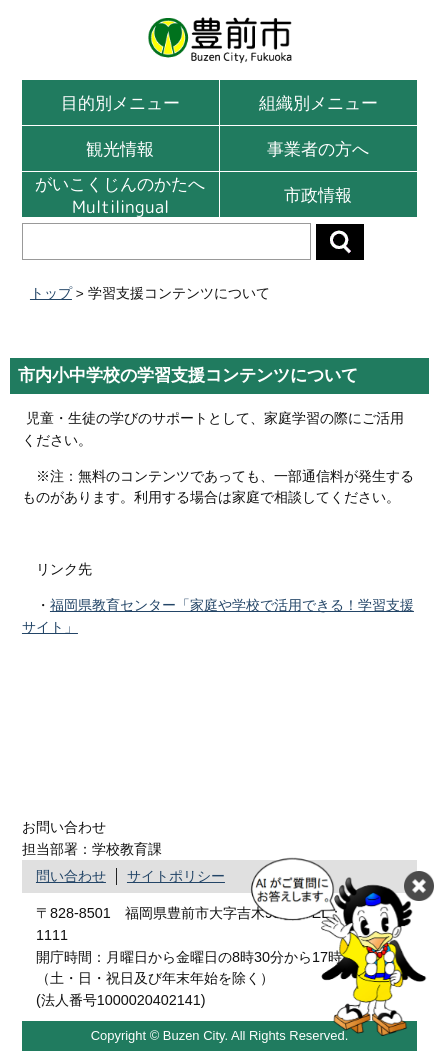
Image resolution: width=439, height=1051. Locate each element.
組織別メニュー (318, 102)
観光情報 (120, 148)
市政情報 (318, 194)
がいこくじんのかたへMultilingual (120, 194)
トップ (51, 293)
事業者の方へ (318, 148)
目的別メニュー (120, 102)
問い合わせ (71, 876)
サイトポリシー (176, 876)
